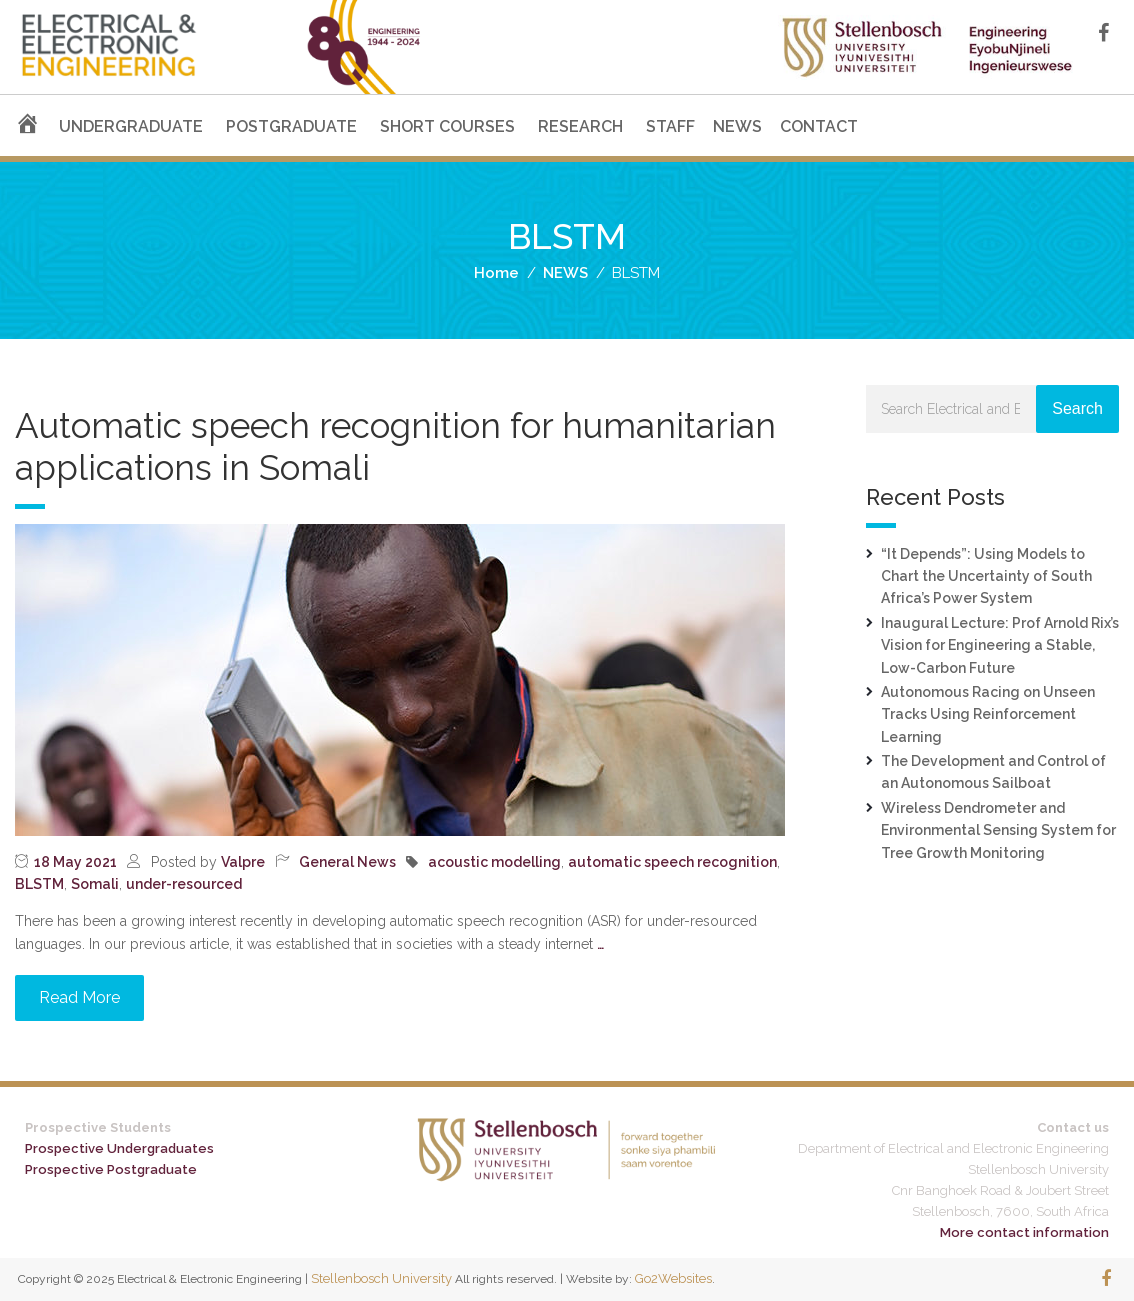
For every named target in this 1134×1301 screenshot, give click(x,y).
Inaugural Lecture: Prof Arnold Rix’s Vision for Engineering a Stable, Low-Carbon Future (1000, 645)
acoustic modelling (494, 862)
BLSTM (39, 884)
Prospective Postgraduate (111, 1169)
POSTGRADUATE (291, 126)
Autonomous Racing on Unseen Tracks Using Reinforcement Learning (988, 714)
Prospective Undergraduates (119, 1148)
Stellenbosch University (381, 1278)
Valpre (243, 862)
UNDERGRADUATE (131, 126)
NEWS (737, 126)
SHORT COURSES (447, 126)
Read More (79, 997)
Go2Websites (673, 1278)
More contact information (1024, 1232)
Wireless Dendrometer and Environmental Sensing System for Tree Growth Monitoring (998, 830)
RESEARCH (580, 126)
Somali (95, 884)
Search (1077, 408)
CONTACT (819, 126)
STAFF (670, 126)
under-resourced (184, 884)
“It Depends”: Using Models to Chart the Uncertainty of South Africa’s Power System (986, 576)
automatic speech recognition (672, 862)
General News (347, 862)
